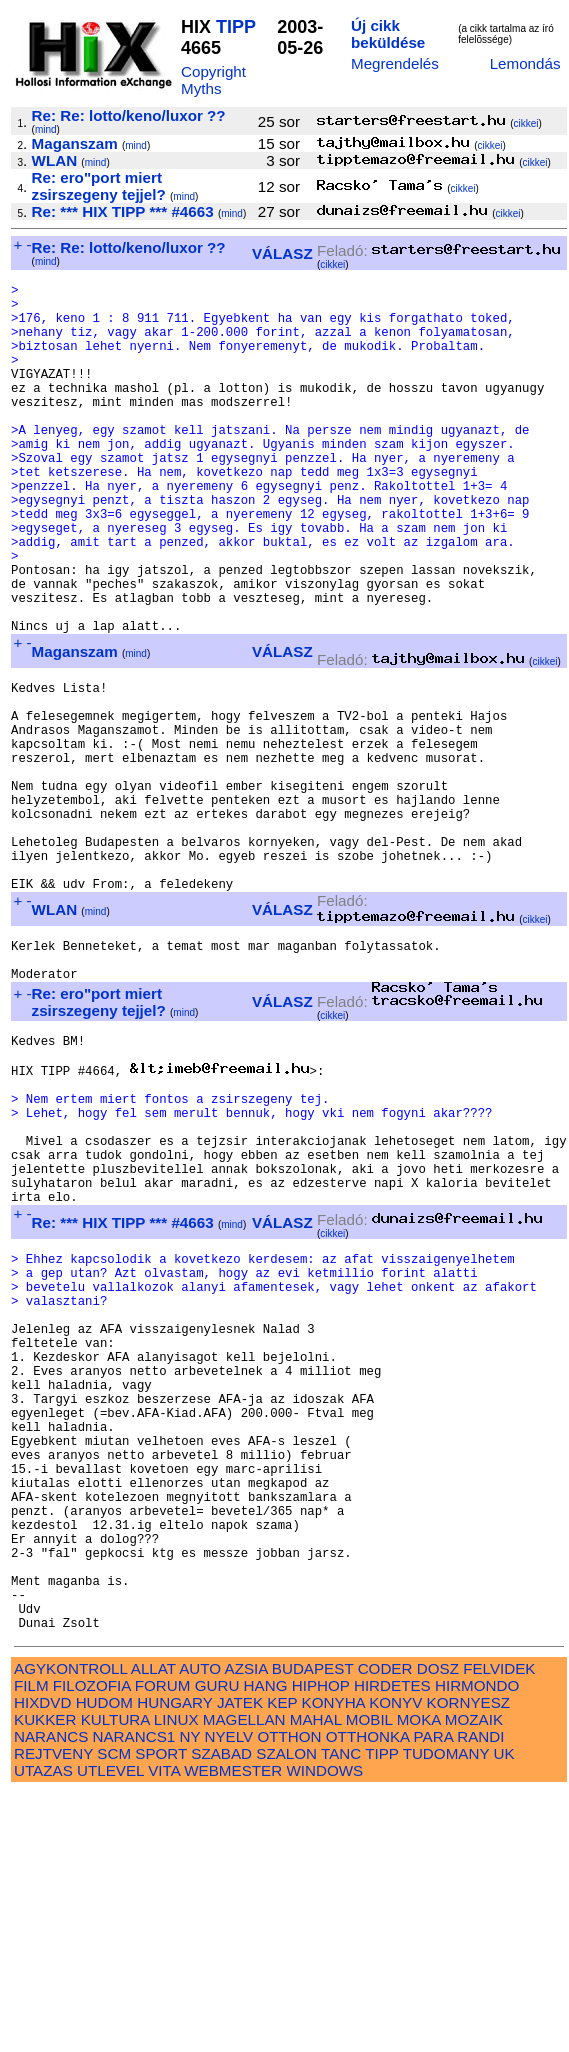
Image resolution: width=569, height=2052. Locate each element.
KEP (282, 1961)
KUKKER (45, 1978)
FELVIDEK (499, 1927)
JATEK (240, 1961)
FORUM (163, 1944)
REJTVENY (53, 2012)
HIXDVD (42, 1961)
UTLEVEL (110, 2029)
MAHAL (316, 1978)
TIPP (236, 27)
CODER (385, 1927)
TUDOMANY (446, 2012)
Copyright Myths (213, 80)
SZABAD (221, 2012)
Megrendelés (395, 63)
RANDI (480, 1995)
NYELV (229, 1995)
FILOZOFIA (92, 1944)
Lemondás (525, 63)
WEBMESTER (233, 2029)
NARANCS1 (134, 1995)
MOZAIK (474, 1978)
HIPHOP (321, 1944)
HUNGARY (174, 1961)
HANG (266, 1944)
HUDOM (104, 1961)
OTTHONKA (368, 1995)
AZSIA (246, 1927)
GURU (217, 1944)
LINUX (176, 1978)
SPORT (161, 2012)
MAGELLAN (244, 1978)
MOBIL (369, 1978)
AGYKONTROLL (70, 1927)
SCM (114, 2012)
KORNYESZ (469, 1961)
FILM (31, 1944)
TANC (341, 2012)
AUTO (200, 1927)
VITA (164, 2029)
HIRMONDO (477, 1944)
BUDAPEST (313, 1927)
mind (46, 129)
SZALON (286, 2012)
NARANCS (51, 1995)
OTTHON (289, 1995)
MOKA (419, 1978)
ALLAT (153, 1927)
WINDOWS (324, 2029)
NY (189, 1995)
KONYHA (333, 1961)
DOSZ (438, 1927)
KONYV (395, 1961)
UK (504, 2012)
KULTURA (115, 1978)
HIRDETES (392, 1944)
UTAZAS (43, 2029)
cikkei (525, 123)
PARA (433, 1995)
